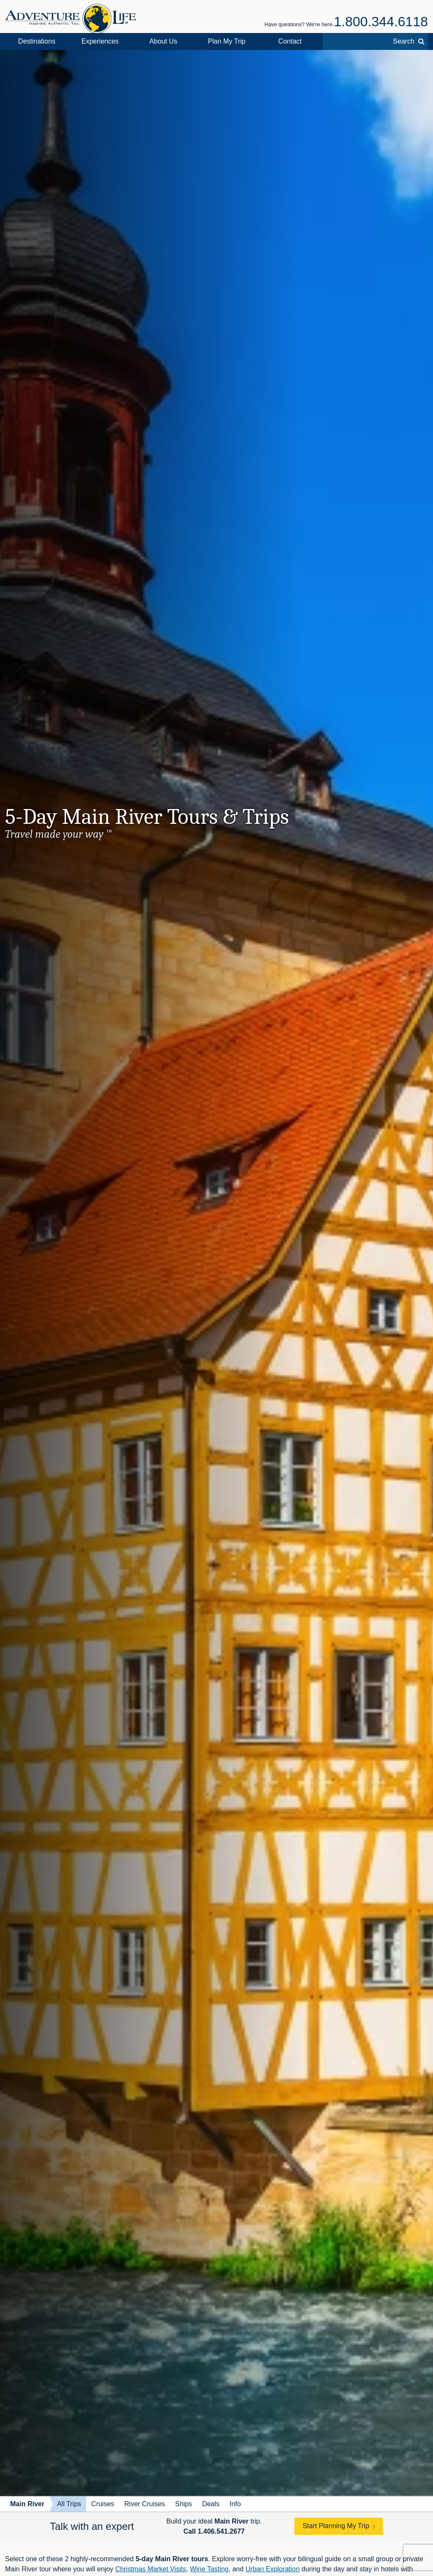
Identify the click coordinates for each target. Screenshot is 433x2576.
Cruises (102, 2503)
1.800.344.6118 (381, 21)
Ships (183, 2503)
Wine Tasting (209, 2569)
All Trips (69, 2503)
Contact (289, 41)
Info (235, 2503)
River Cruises (144, 2503)
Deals (210, 2503)
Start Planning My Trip (336, 2525)
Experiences (100, 41)
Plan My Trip (227, 41)
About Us (163, 41)
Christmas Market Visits (150, 2569)
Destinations (36, 41)
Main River (27, 2503)
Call (214, 2531)
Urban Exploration (273, 2569)
